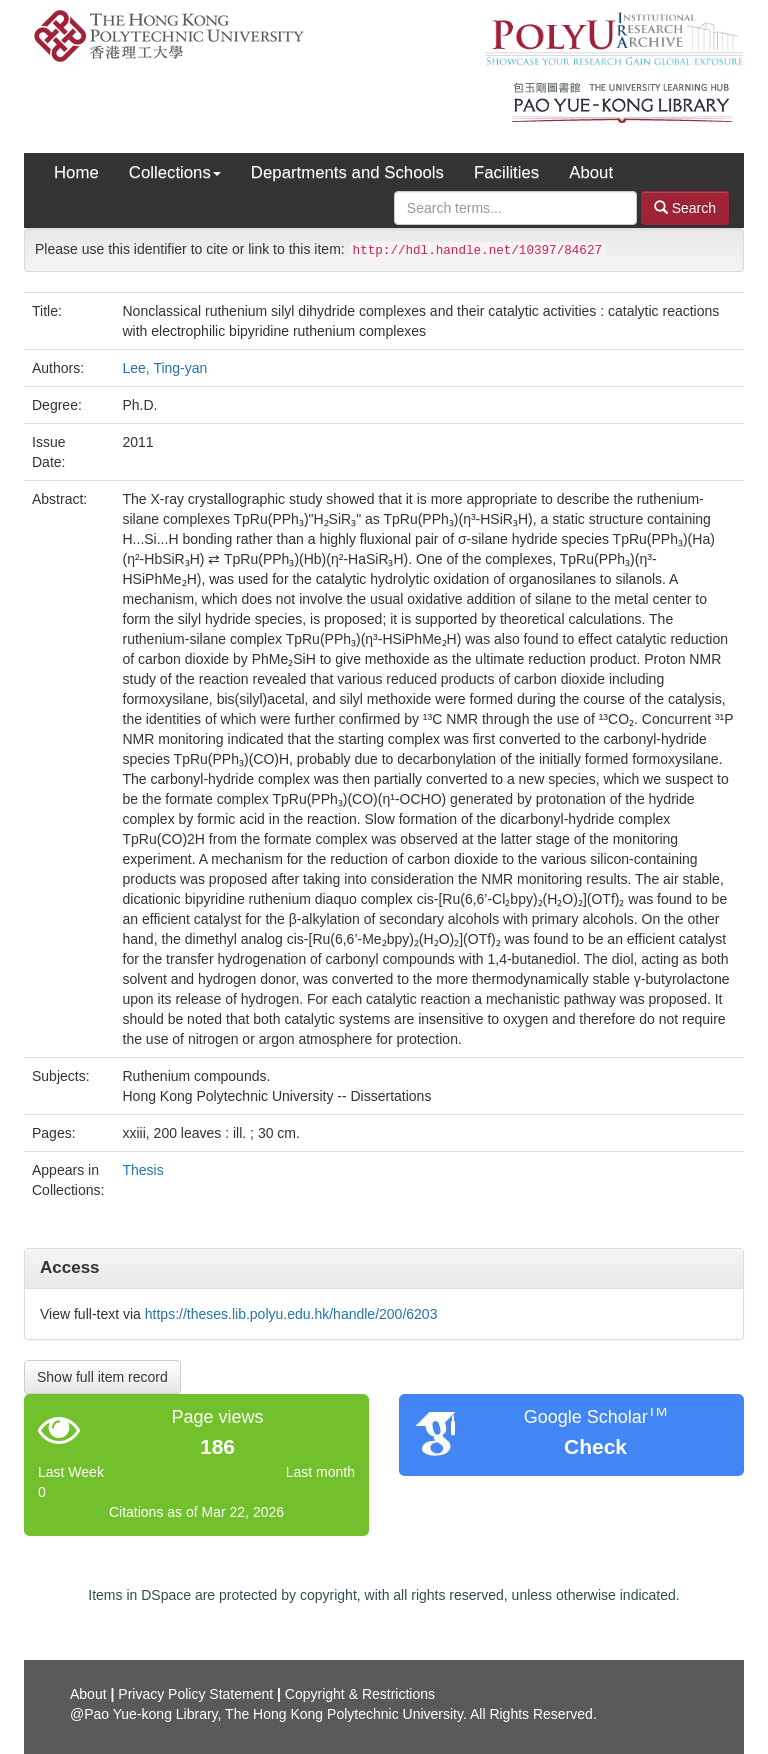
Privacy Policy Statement (195, 1694)
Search (685, 207)
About (591, 172)
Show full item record (102, 1377)
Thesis (143, 1170)
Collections (175, 172)
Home (76, 172)
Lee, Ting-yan (165, 368)
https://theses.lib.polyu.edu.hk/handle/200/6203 (291, 1314)
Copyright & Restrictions (360, 1694)
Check (595, 1446)
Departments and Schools (347, 172)
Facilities (506, 172)
